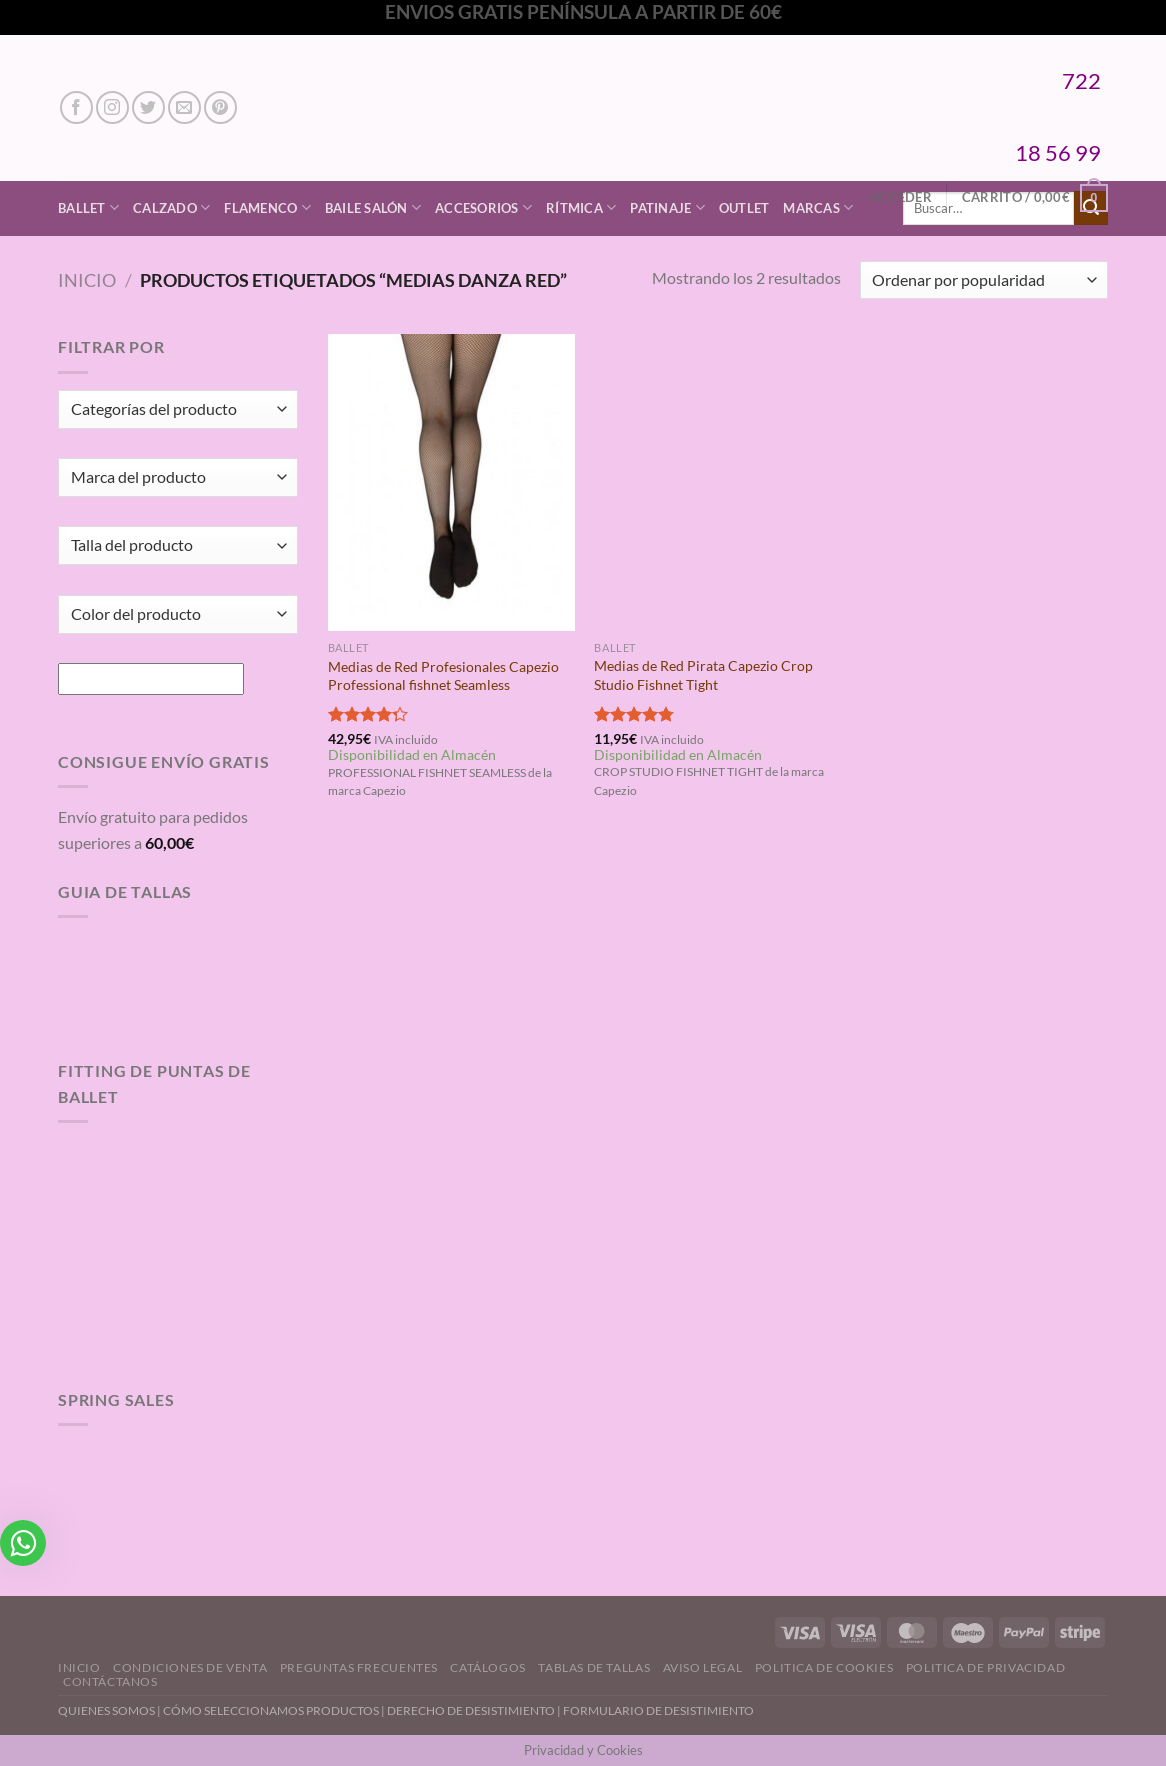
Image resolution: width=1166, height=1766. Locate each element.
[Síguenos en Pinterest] (220, 107)
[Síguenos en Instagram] (112, 107)
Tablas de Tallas (594, 1667)
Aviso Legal (703, 1667)
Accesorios (483, 207)
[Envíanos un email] (184, 107)
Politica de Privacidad (985, 1667)
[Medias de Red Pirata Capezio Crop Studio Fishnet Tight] (717, 482)
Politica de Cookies (824, 1667)
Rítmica (581, 207)
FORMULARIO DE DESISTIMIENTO (658, 1710)
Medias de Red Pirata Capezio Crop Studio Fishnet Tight (703, 675)
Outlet (744, 208)
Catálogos (488, 1667)
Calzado (171, 207)
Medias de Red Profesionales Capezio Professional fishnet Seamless (443, 676)
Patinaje (667, 207)
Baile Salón (373, 207)
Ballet (88, 207)
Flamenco (267, 207)
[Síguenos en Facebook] (76, 107)
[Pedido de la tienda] (984, 280)
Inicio (87, 280)
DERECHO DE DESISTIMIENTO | (475, 1710)
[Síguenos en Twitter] (148, 107)
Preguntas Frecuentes (359, 1667)
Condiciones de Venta (190, 1667)
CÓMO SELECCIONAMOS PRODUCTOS (271, 1710)
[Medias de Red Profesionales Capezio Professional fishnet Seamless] (451, 482)
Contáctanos (110, 1681)
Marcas (818, 207)
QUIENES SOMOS (106, 1710)
